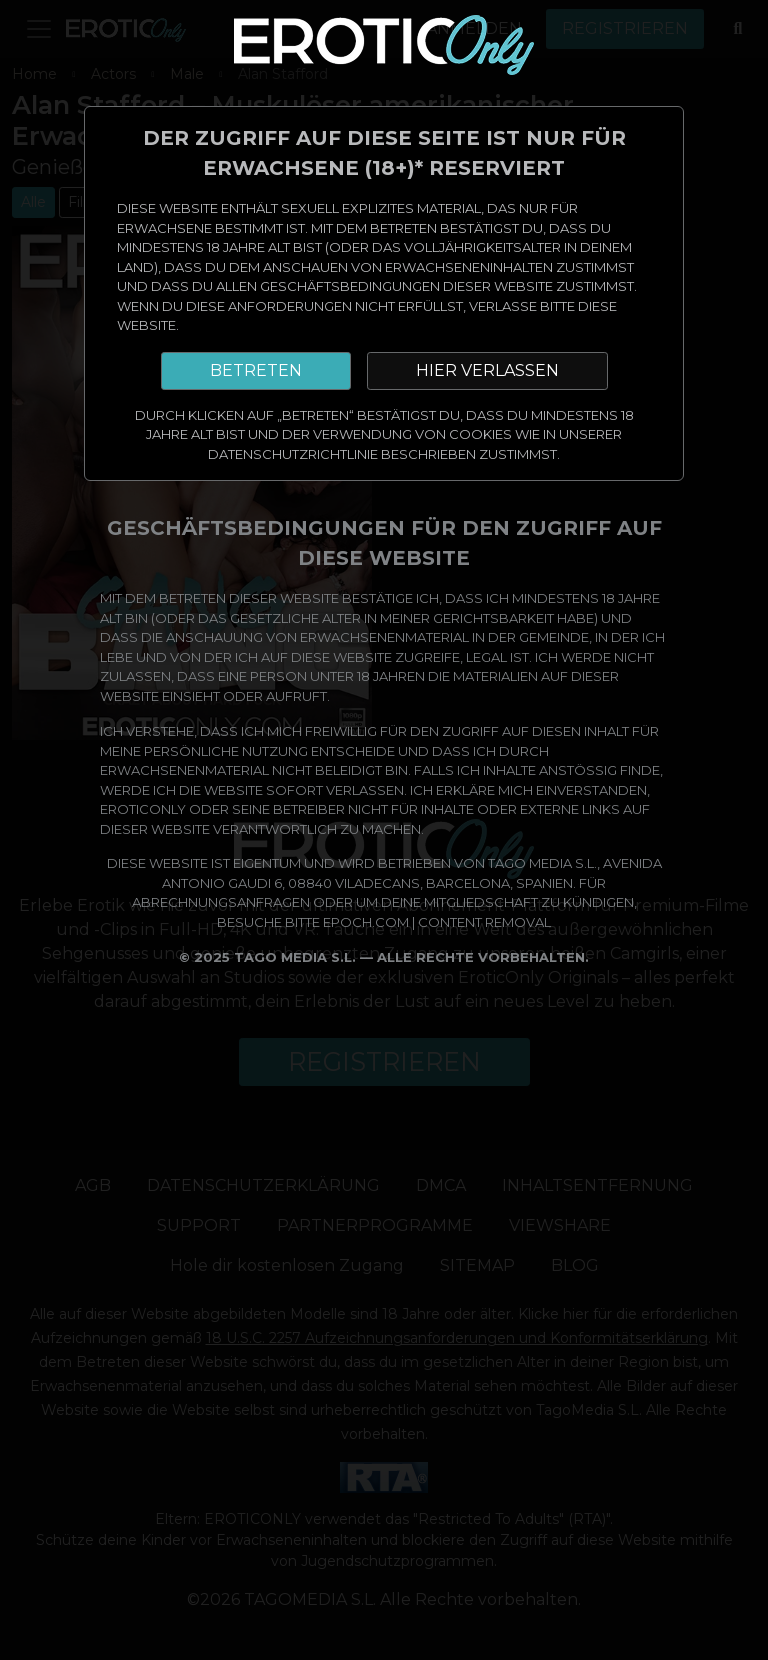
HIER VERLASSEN (487, 370)
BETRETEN (256, 370)
